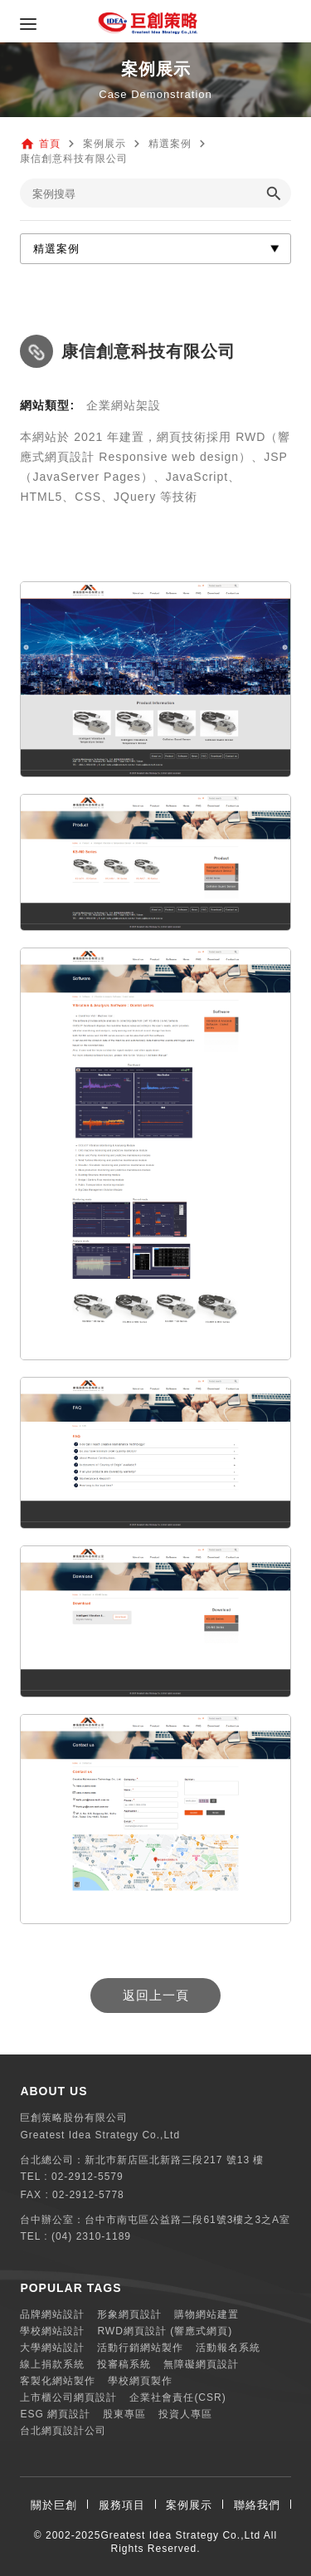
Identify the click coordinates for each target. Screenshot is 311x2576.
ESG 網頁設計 (55, 2414)
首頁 (50, 143)
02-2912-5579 (87, 2176)
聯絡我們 (257, 2505)
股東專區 (124, 2414)
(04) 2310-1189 (91, 2236)
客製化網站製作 (57, 2381)
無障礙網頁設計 (201, 2364)
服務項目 (122, 2505)
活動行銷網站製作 (140, 2347)
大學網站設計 (52, 2347)
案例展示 (189, 2505)
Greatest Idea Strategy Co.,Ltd (180, 2535)
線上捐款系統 (52, 2364)
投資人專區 (185, 2414)
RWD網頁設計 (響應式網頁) (164, 2331)
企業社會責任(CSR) (177, 2397)
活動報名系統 (228, 2347)
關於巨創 (54, 2505)
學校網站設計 (52, 2331)
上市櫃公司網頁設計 (68, 2397)
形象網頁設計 (129, 2314)
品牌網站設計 (52, 2314)
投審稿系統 (124, 2364)
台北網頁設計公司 (63, 2430)
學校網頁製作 (140, 2381)
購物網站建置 (206, 2314)
